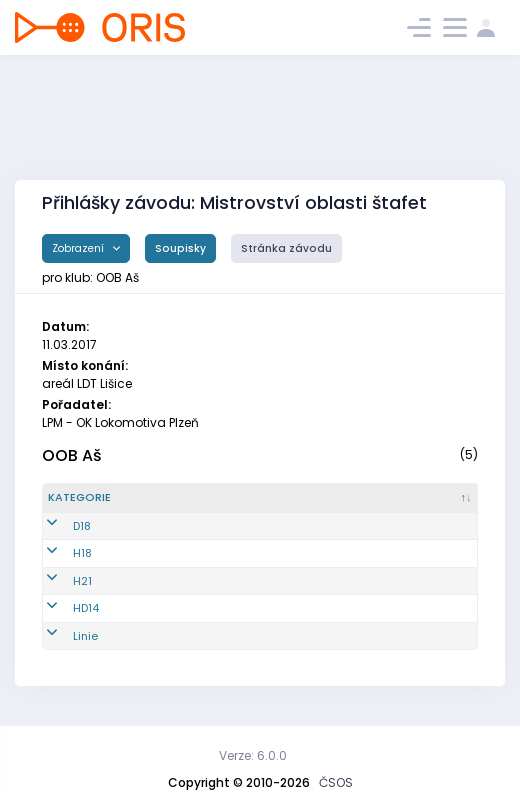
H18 (57, 553)
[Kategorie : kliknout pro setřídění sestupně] (118, 498)
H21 (57, 581)
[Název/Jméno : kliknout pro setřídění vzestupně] (336, 498)
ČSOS (336, 782)
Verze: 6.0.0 (253, 755)
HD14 (61, 608)
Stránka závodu (286, 248)
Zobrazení (79, 248)
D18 (57, 526)
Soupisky (180, 248)
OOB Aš (72, 455)
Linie (60, 636)
